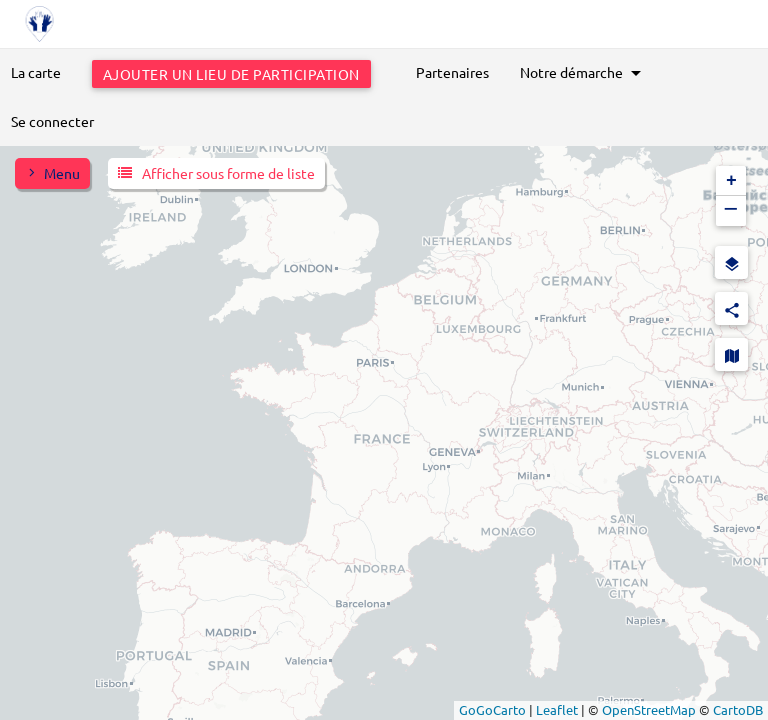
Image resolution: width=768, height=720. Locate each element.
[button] (731, 181)
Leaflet (557, 709)
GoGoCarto (492, 709)
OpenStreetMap (649, 709)
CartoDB (738, 709)
